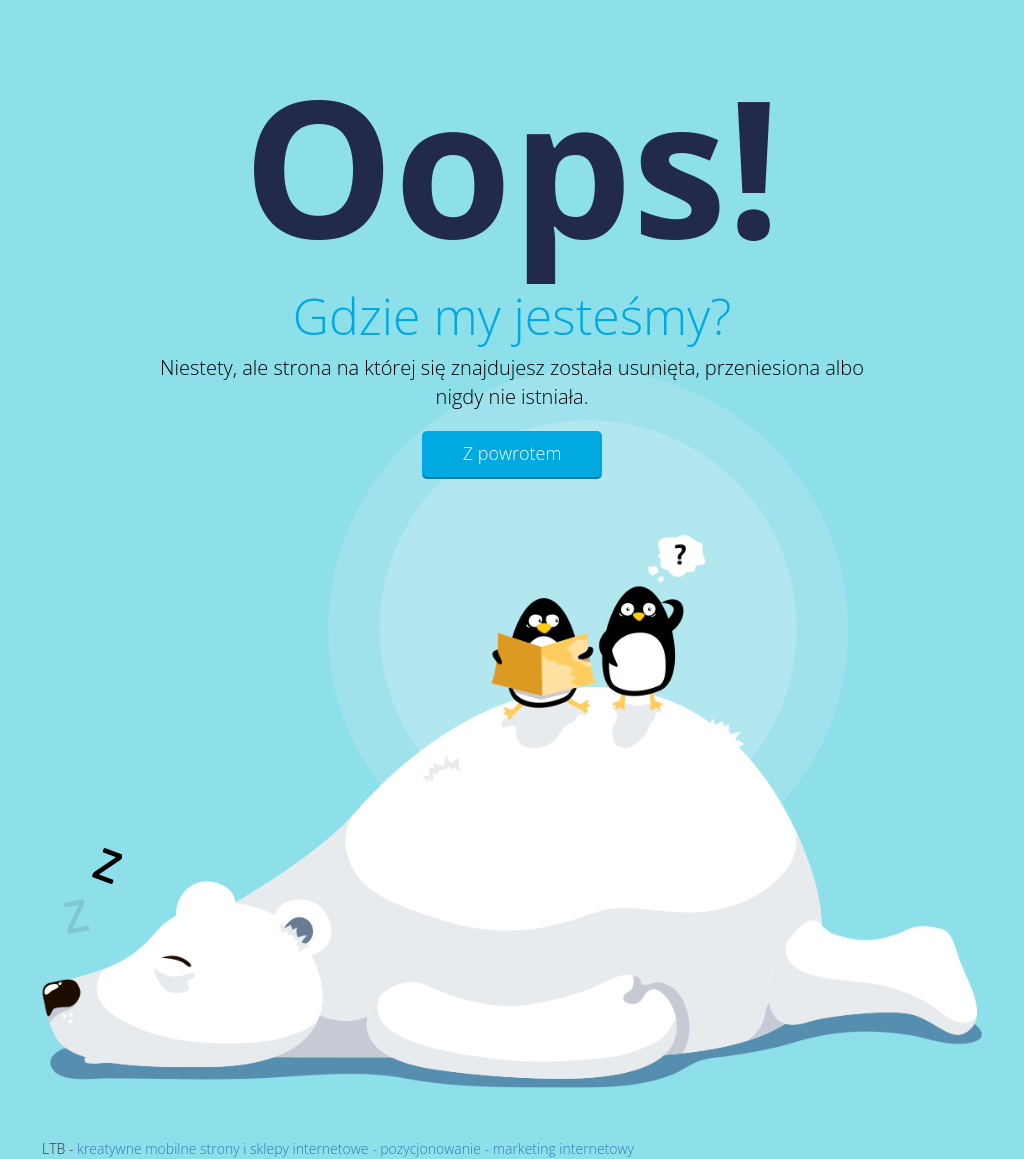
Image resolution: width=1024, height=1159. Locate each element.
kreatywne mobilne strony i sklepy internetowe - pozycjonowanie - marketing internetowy (355, 1148)
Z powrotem (512, 453)
